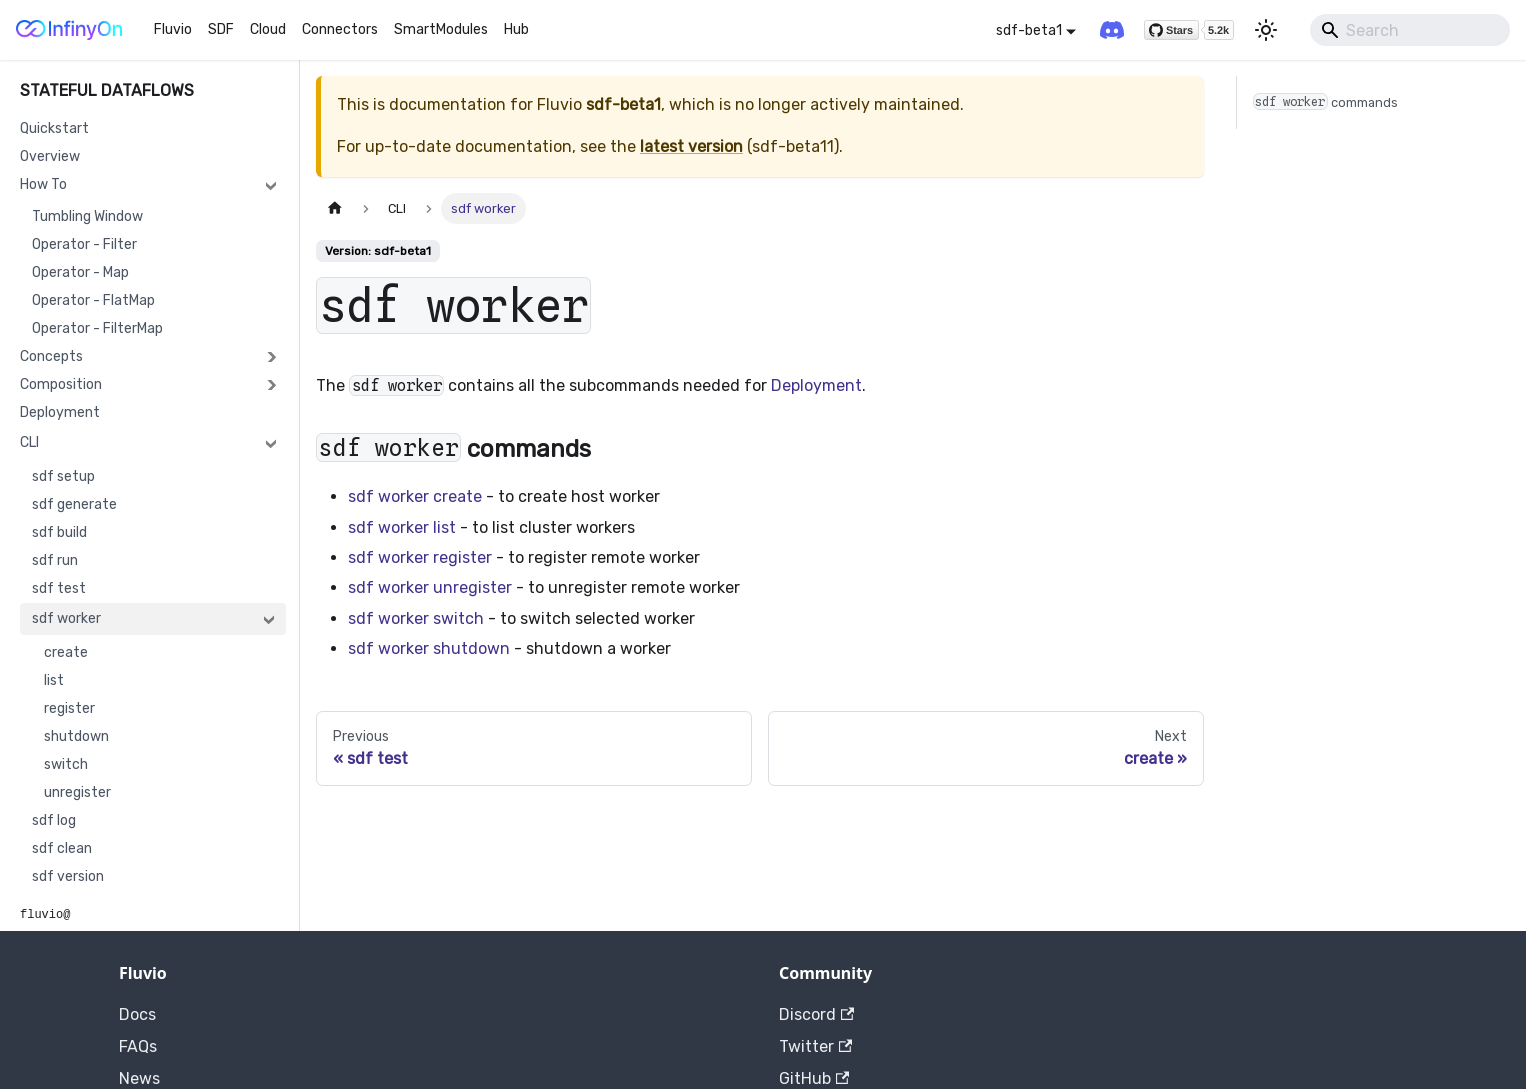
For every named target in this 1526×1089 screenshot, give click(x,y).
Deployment (60, 412)
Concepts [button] (51, 356)
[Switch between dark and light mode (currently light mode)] (1266, 30)
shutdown (76, 736)
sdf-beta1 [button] (1029, 30)
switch (66, 764)
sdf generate (74, 504)
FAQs (138, 1046)
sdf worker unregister (430, 587)
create (66, 652)
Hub (516, 29)
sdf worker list (402, 527)
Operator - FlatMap (93, 300)
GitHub (814, 1078)
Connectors (340, 29)
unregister (77, 792)
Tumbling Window (87, 216)
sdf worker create (415, 496)
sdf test (59, 588)
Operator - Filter (84, 244)
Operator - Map (80, 272)
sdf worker (66, 618)
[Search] (1410, 30)
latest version (691, 146)
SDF (221, 29)
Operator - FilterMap (97, 328)
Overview (50, 156)
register (69, 708)
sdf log (54, 820)
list (54, 680)
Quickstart (54, 128)
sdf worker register (420, 557)
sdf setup (63, 476)
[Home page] (335, 208)
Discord (816, 1014)
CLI (29, 442)
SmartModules (441, 29)
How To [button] (43, 184)
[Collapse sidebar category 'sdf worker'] (269, 619)
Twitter (815, 1046)
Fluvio (173, 29)
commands (1325, 101)
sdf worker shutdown (429, 648)
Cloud (268, 29)
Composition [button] (61, 384)
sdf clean (62, 848)
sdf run (55, 560)
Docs (137, 1014)
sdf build (59, 532)
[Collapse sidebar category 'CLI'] (271, 443)
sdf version (68, 876)
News (139, 1078)
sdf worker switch (416, 618)
